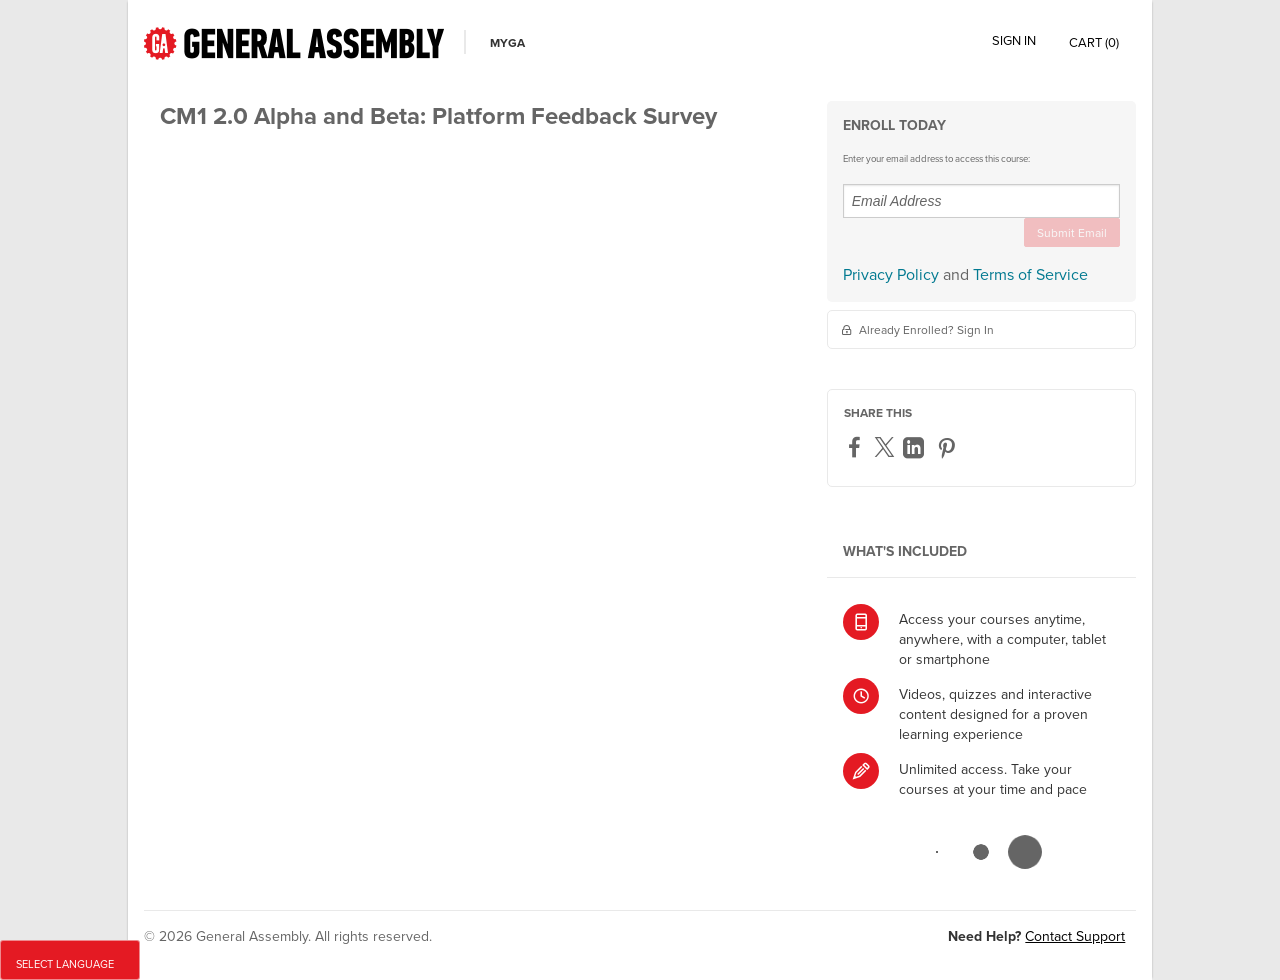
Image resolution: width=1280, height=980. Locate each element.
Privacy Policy (891, 274)
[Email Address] (981, 201)
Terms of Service (1030, 274)
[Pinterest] (949, 449)
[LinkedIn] (916, 449)
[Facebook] (857, 448)
